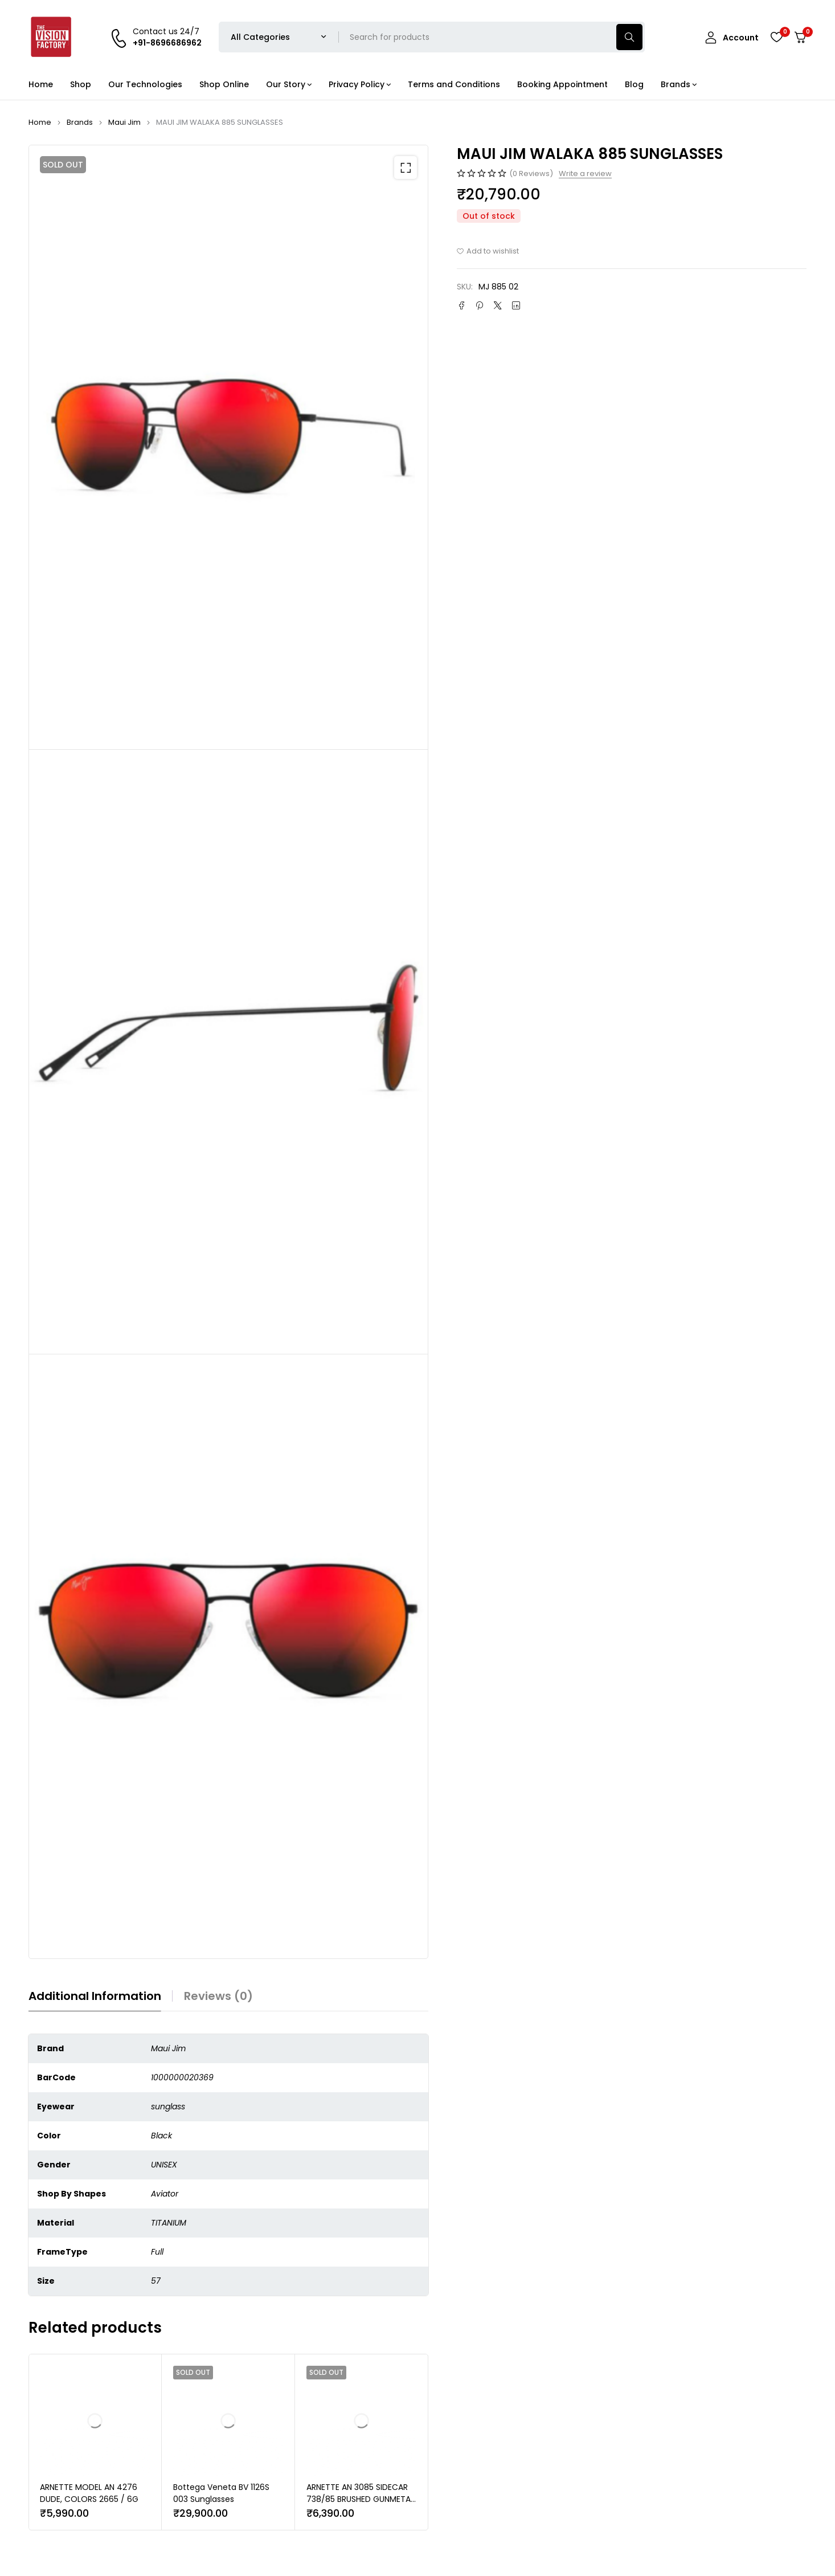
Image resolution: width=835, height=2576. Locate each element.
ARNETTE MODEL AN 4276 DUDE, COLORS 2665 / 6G (89, 2493)
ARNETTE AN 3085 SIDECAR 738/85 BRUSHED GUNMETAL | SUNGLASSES (360, 2499)
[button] (405, 167)
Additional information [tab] (94, 1996)
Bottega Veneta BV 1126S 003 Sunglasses (221, 2493)
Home (39, 122)
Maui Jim (124, 122)
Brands (80, 122)
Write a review (585, 173)
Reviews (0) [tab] (218, 1996)
